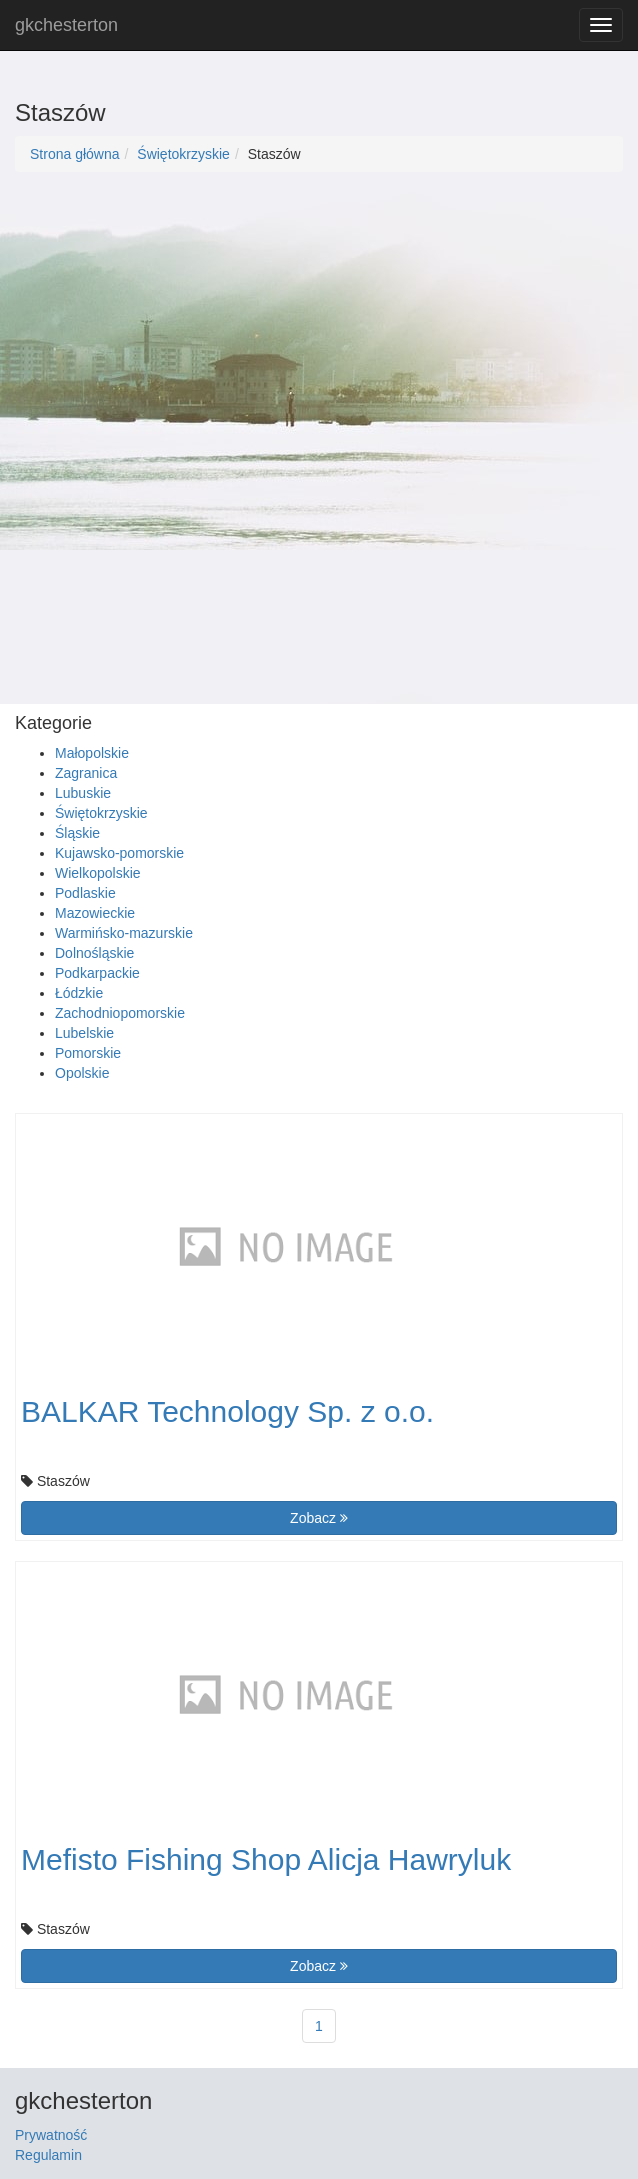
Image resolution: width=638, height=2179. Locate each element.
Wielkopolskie (98, 873)
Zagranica (86, 773)
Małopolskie (92, 753)
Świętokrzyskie (183, 154)
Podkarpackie (97, 973)
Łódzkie (79, 993)
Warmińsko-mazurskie (124, 933)
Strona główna (75, 154)
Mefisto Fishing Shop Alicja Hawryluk (266, 1859)
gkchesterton (66, 25)
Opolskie (82, 1073)
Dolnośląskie (94, 953)
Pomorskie (88, 1053)
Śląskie (77, 833)
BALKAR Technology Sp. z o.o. (227, 1411)
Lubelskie (84, 1033)
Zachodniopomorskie (120, 1013)
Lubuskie (83, 793)
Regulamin (48, 2155)
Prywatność (51, 2135)
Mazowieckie (95, 913)
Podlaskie (85, 893)
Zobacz (319, 1518)
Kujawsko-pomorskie (119, 853)
